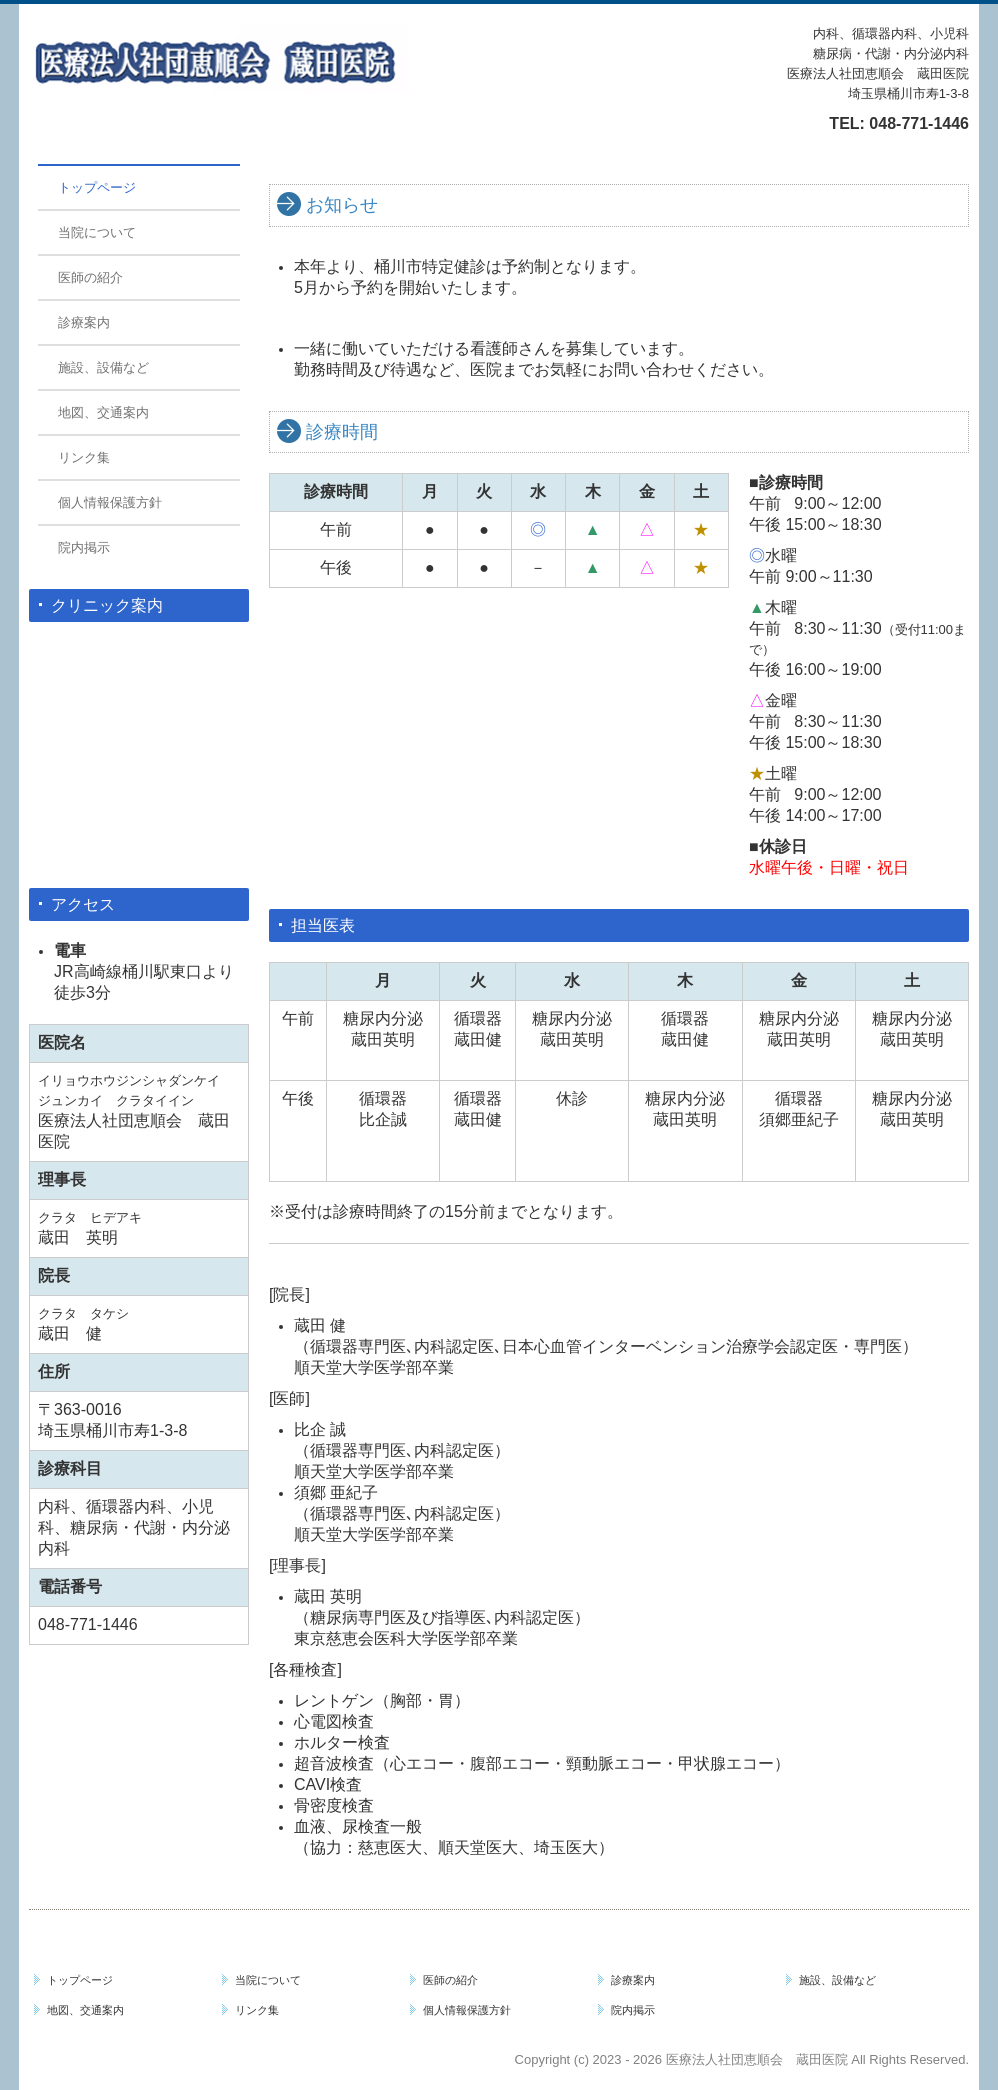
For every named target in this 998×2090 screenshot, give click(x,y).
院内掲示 (84, 547)
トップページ (97, 187)
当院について (97, 232)
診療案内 (84, 322)
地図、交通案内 (103, 412)
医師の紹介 (90, 277)
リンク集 (84, 457)
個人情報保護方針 (110, 502)
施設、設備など (103, 367)
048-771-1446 (919, 123)
